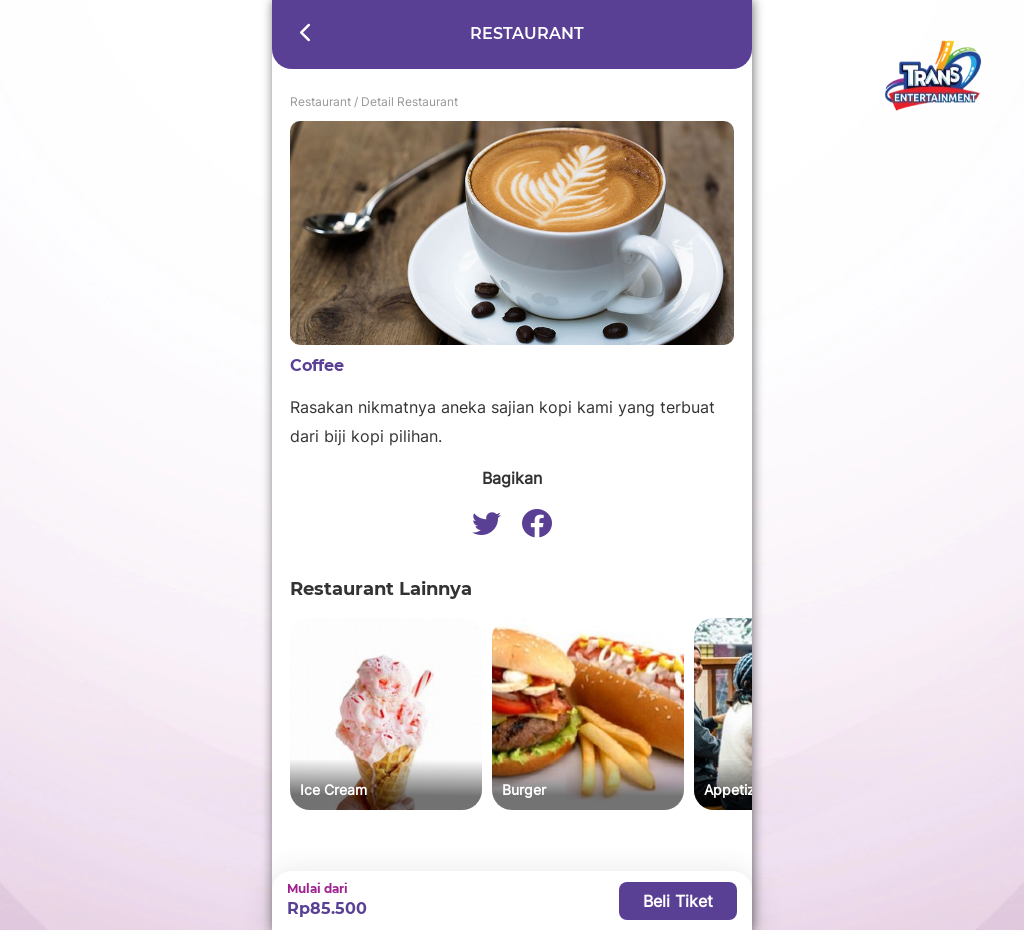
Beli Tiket (678, 901)
